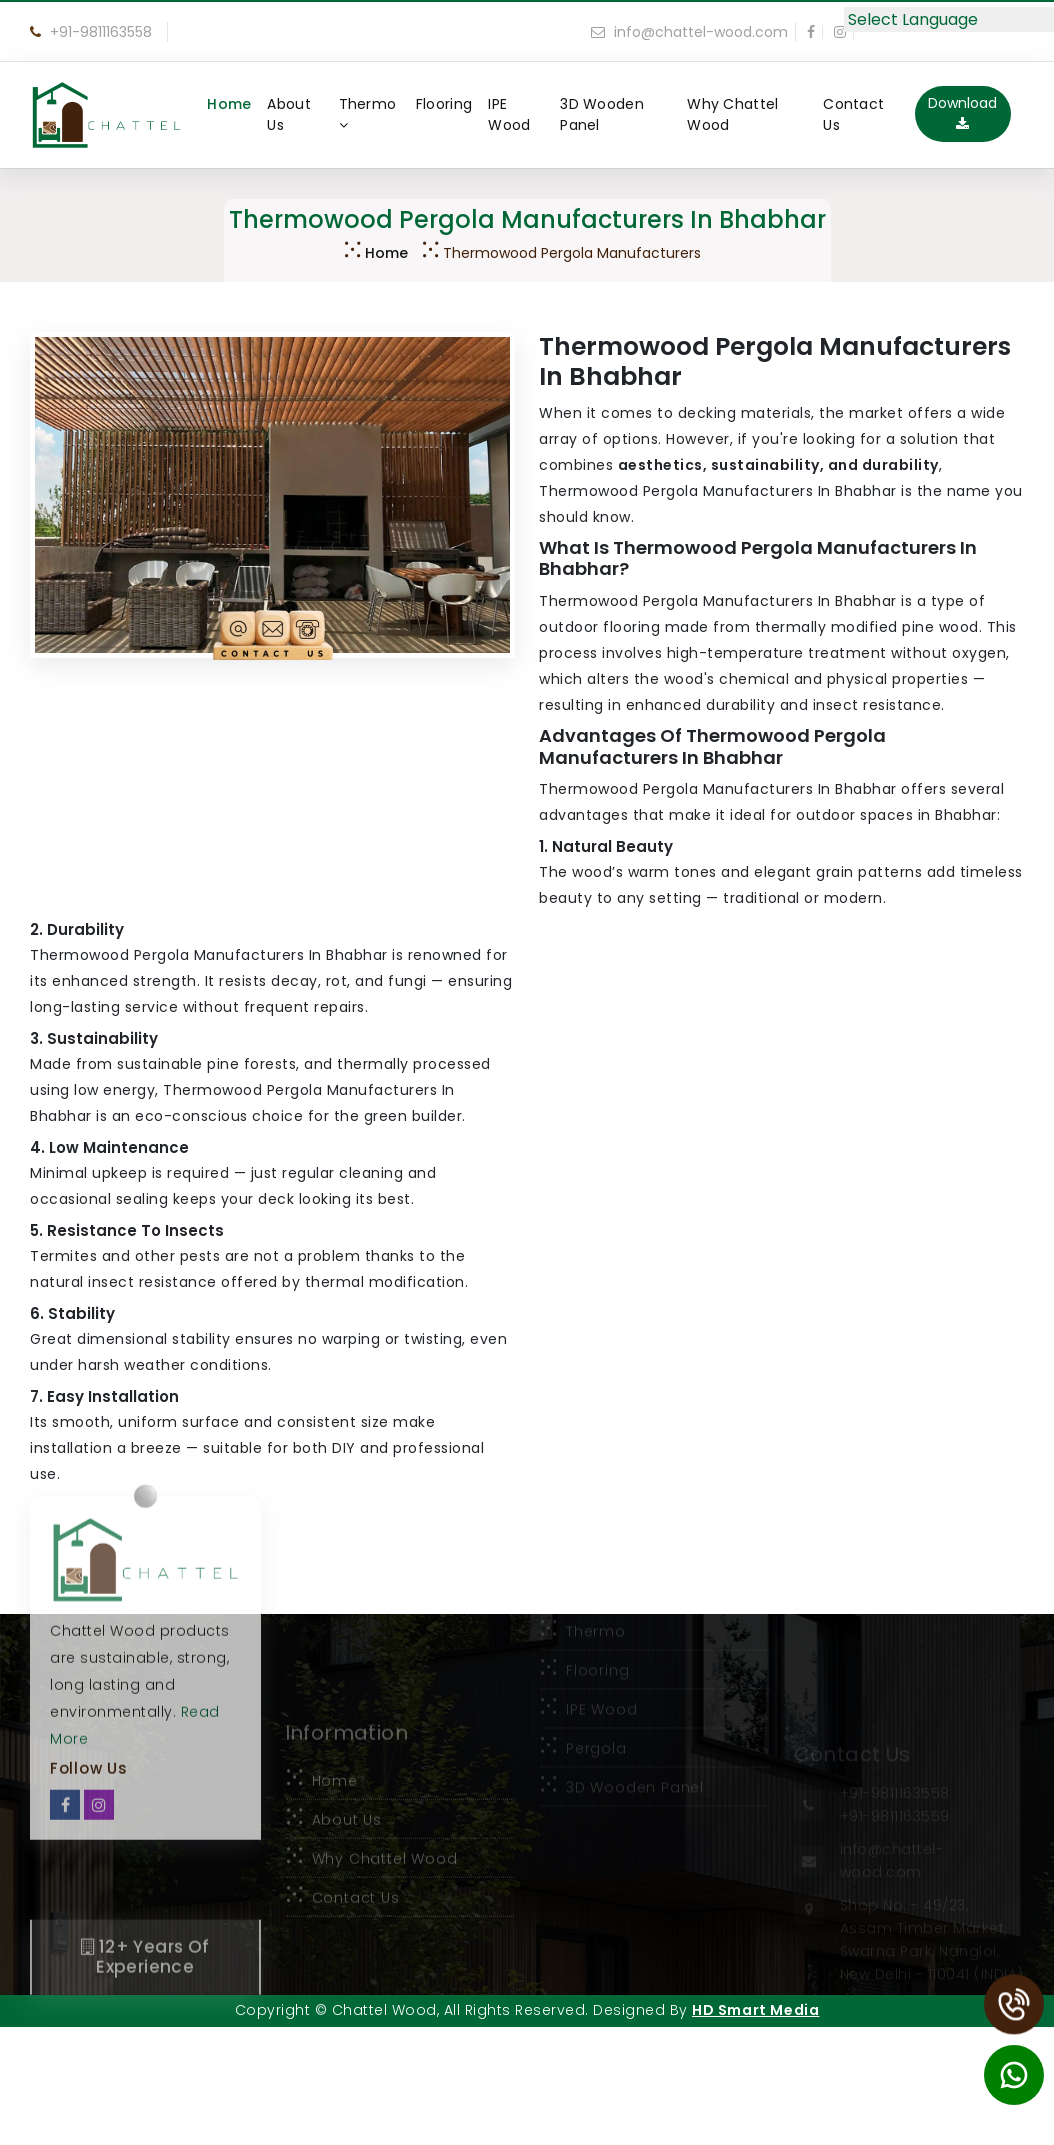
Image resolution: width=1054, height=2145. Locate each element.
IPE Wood (509, 114)
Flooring (444, 104)
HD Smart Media (755, 2010)
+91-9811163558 (91, 32)
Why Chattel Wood (732, 114)
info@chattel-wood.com (689, 32)
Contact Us (853, 114)
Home (229, 104)
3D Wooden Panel (602, 114)
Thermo (368, 113)
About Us (289, 114)
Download (962, 112)
